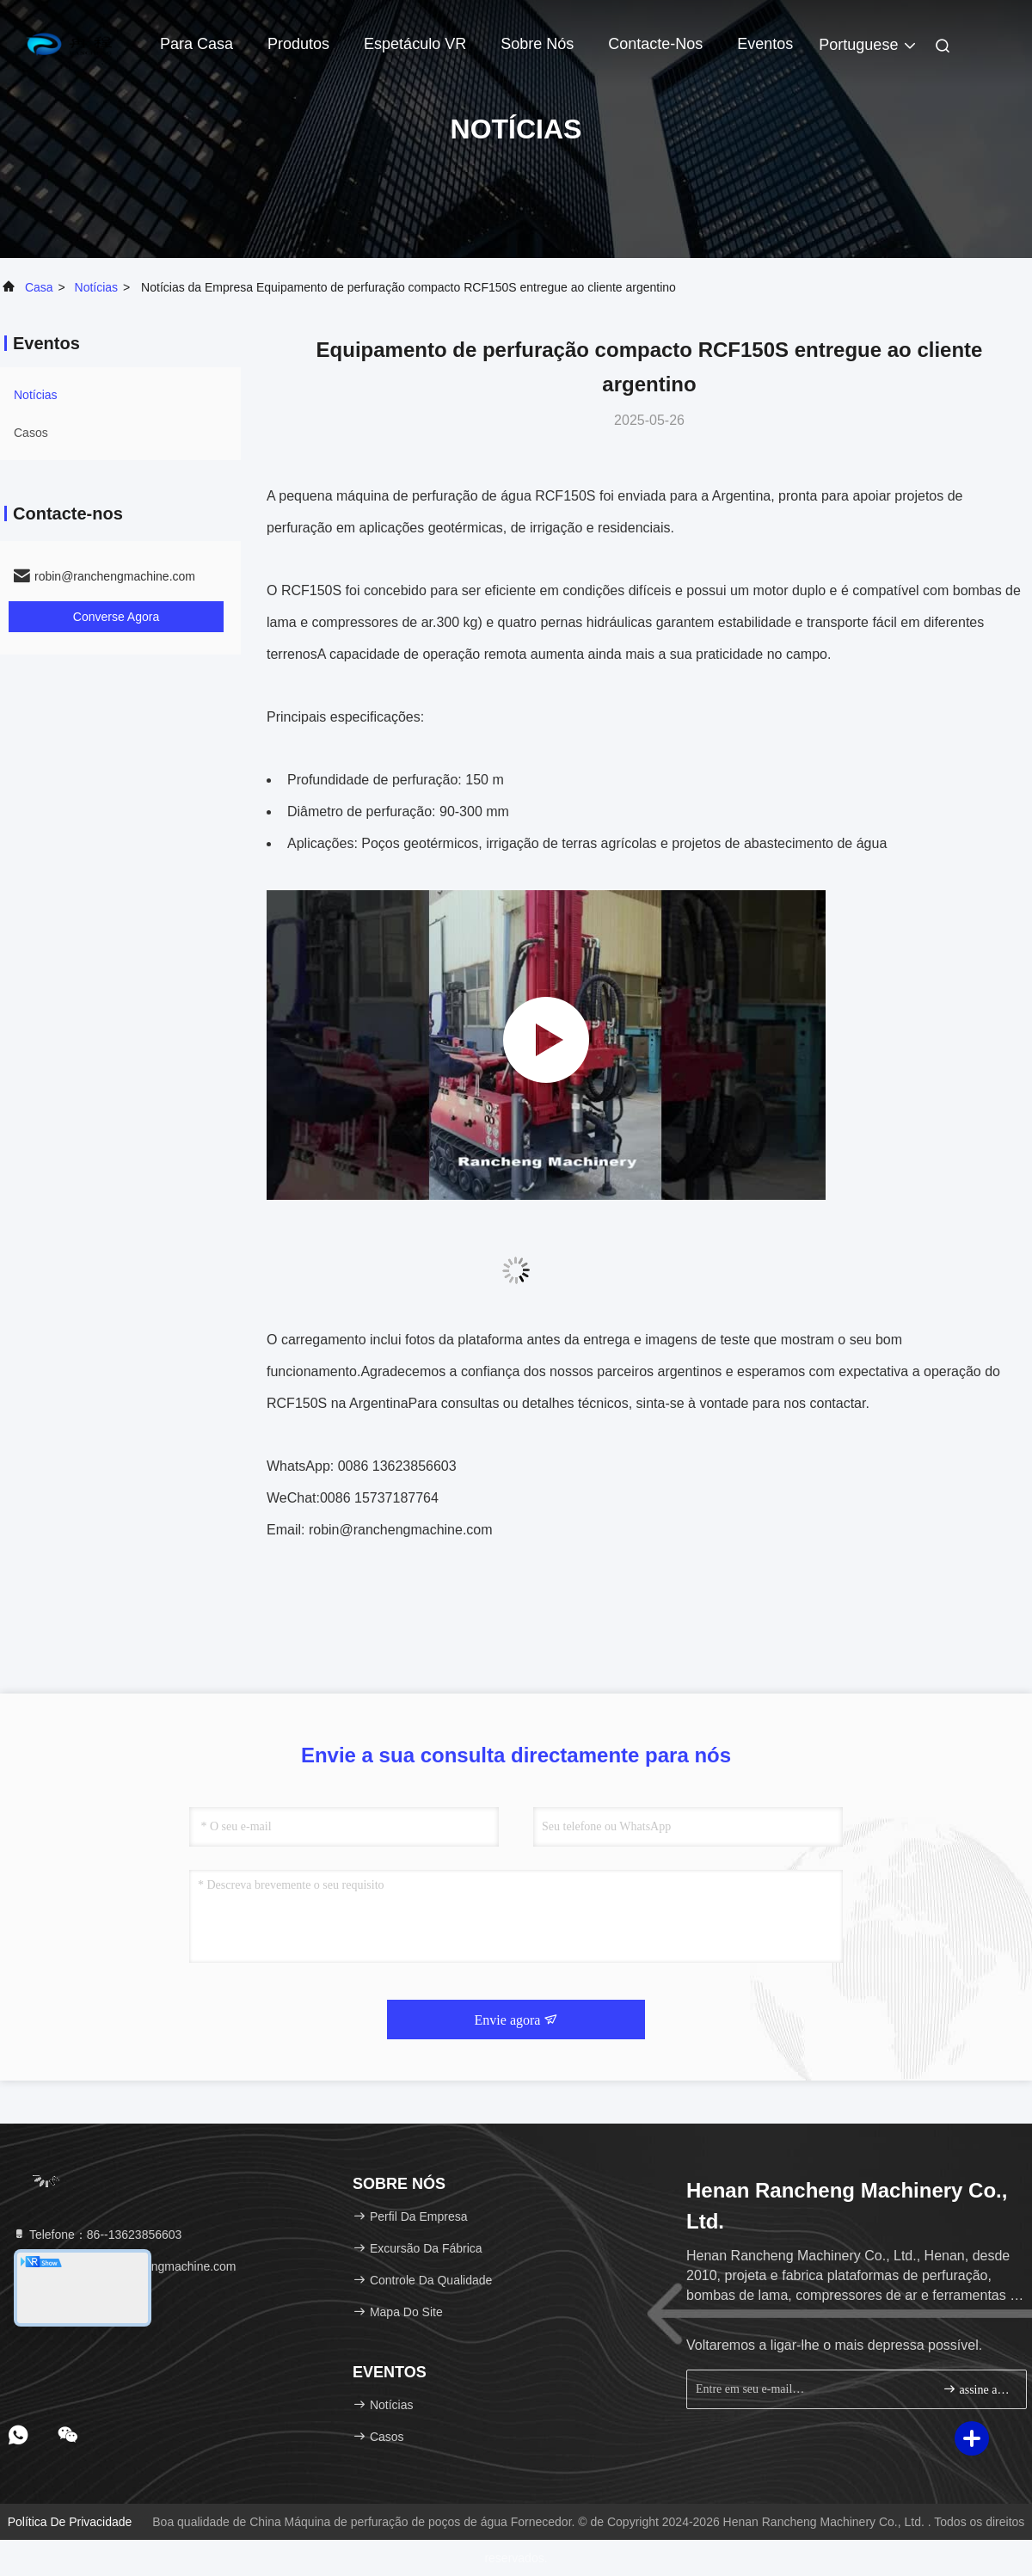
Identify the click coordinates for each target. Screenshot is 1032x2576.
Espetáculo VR (415, 43)
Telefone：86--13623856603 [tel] (96, 2234)
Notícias (97, 287)
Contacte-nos (655, 43)
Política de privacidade (70, 2522)
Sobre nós (537, 43)
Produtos (298, 43)
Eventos (765, 43)
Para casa (196, 43)
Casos (31, 433)
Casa (39, 287)
